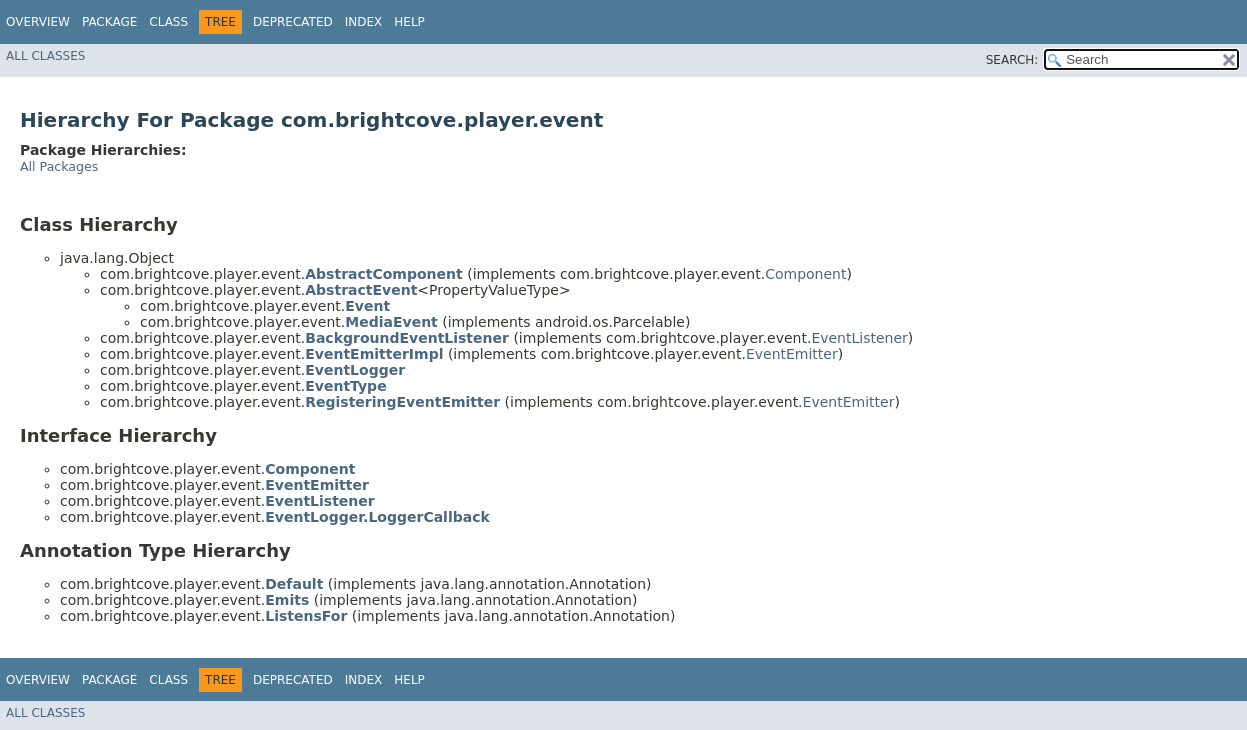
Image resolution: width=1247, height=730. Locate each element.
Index (364, 22)
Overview (38, 22)
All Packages (59, 166)
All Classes (45, 56)
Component (805, 274)
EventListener (859, 338)
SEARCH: (1012, 60)
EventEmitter (792, 354)
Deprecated (293, 22)
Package (109, 22)
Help (409, 22)
